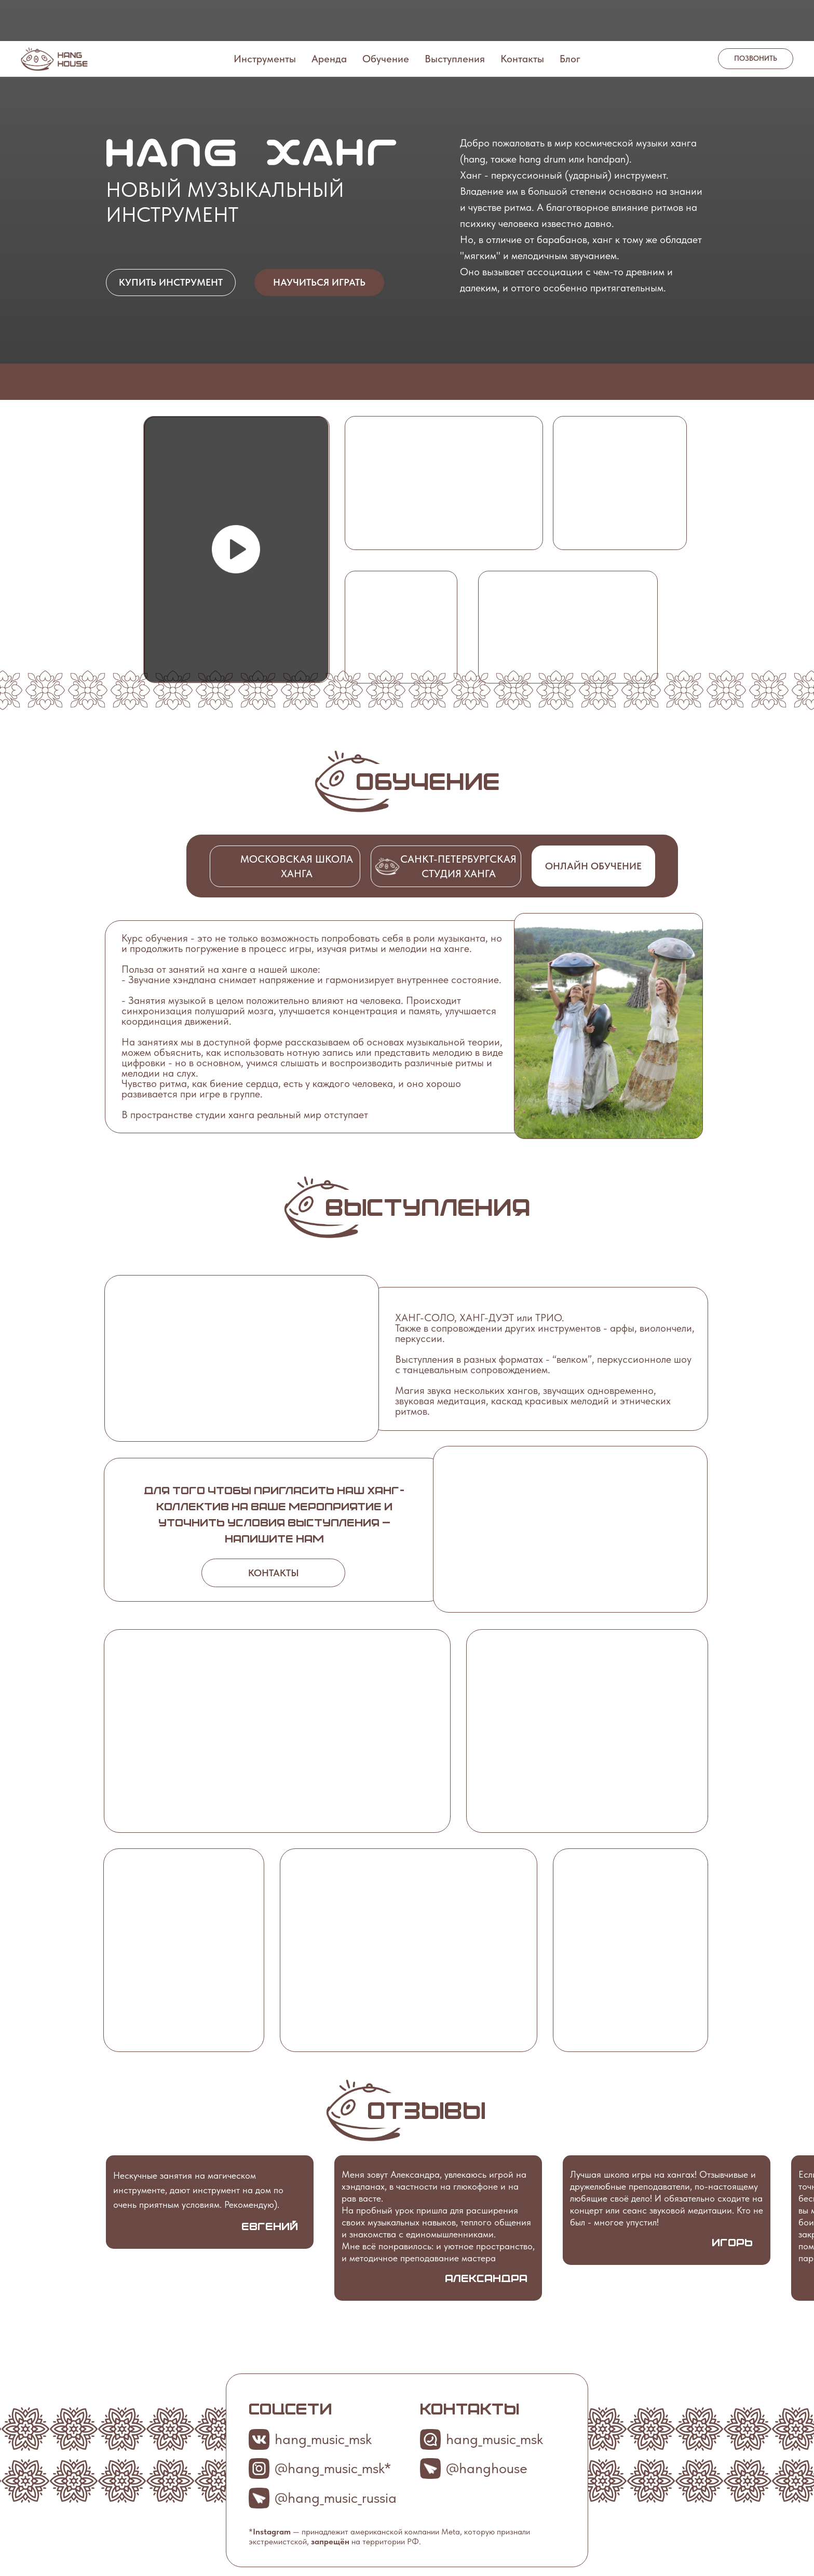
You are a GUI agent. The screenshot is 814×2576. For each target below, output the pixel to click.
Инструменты (265, 17)
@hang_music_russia (336, 2497)
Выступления (455, 17)
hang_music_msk (494, 2439)
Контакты (522, 17)
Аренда (329, 17)
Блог (570, 17)
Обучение (385, 17)
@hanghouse (486, 2468)
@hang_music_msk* (333, 2468)
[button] (236, 549)
